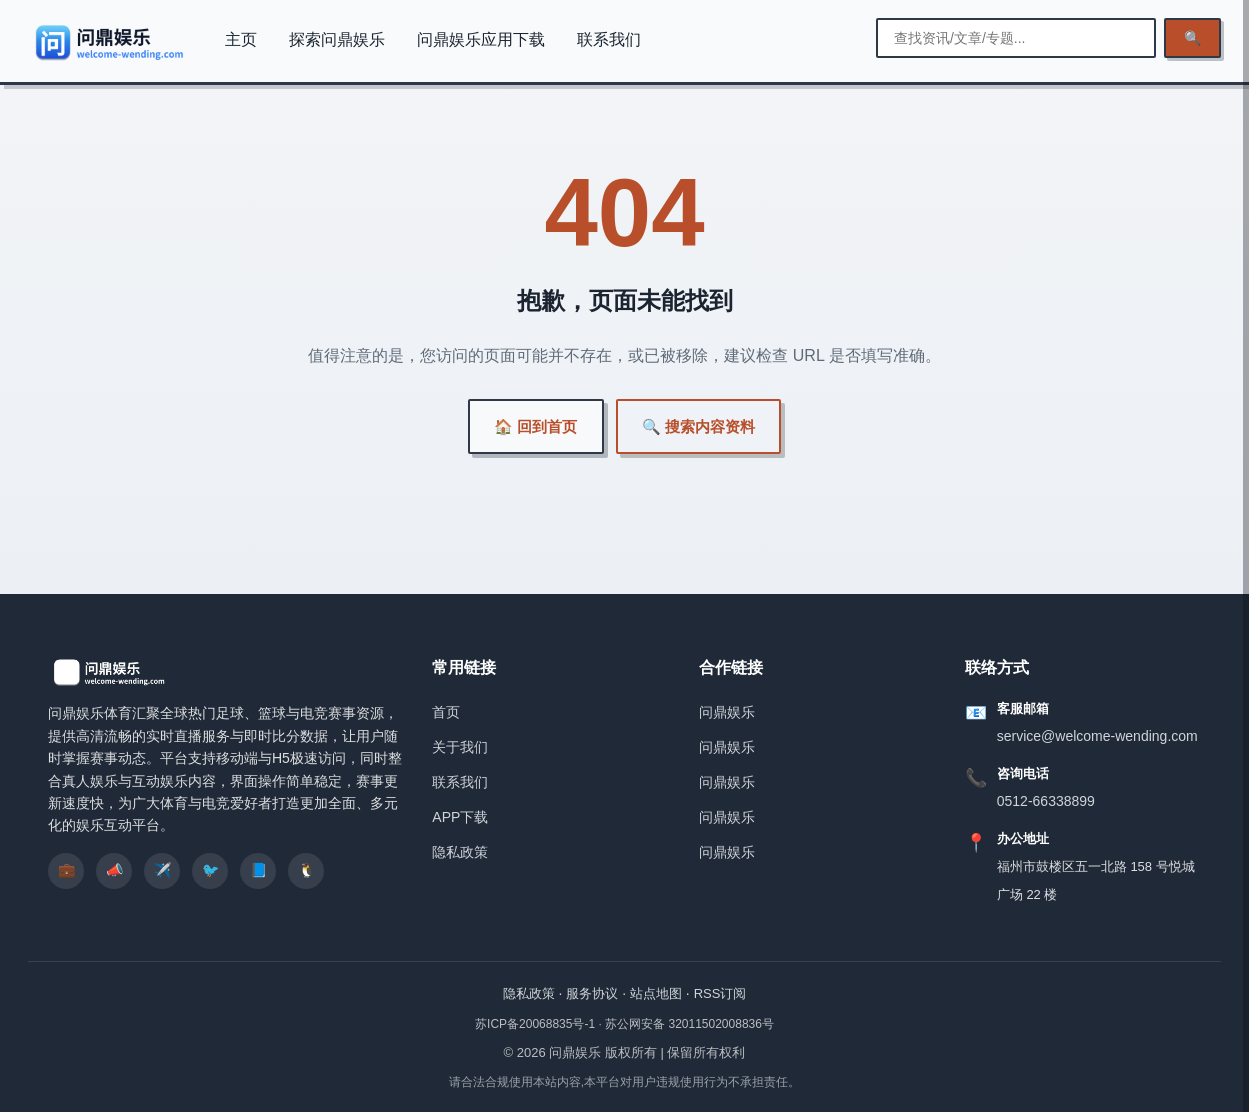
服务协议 (592, 993)
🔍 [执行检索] (1192, 38)
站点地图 (656, 993)
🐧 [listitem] (306, 870)
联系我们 (609, 39)
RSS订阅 (720, 993)
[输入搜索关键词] (1016, 38)
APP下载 (460, 817)
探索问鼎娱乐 (337, 39)
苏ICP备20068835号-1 (536, 1024)
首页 (446, 712)
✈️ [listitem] (162, 870)
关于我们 (460, 747)
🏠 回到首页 (535, 426)
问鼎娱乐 (727, 712)
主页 (241, 39)
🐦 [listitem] (210, 870)
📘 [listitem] (258, 870)
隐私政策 (460, 852)
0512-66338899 (1046, 801)
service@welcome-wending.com (1097, 736)
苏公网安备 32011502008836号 (689, 1024)
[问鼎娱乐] (110, 42)
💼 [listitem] (66, 870)
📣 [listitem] (114, 870)
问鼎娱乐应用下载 (481, 39)
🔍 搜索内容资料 (698, 426)
